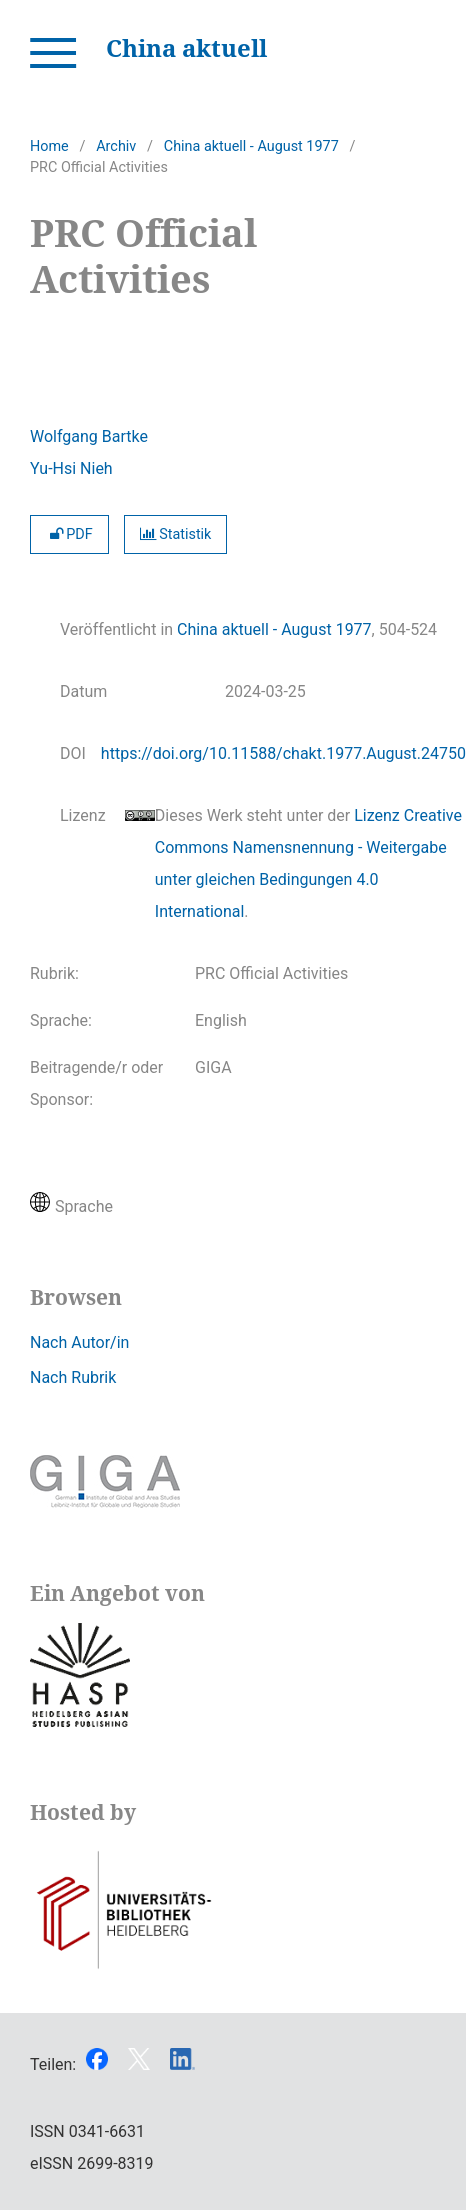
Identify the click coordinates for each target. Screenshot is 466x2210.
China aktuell (186, 47)
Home (49, 146)
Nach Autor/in (79, 1342)
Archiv (116, 146)
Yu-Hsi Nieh (71, 468)
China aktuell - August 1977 (251, 146)
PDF (69, 534)
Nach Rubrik (73, 1377)
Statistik (176, 534)
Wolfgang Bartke (89, 436)
